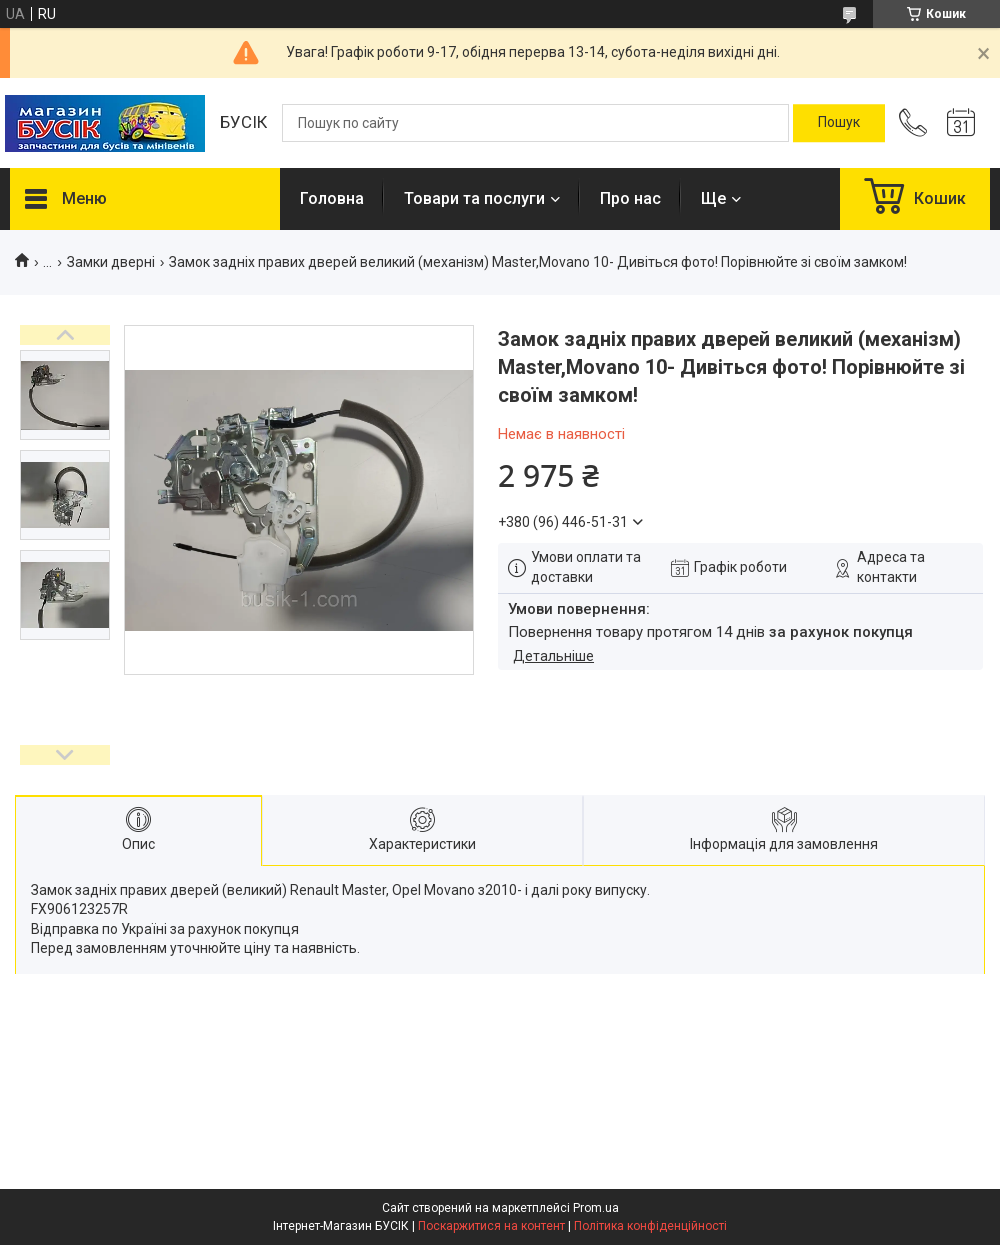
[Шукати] (839, 123)
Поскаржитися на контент (491, 1226)
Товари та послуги (474, 198)
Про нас (630, 198)
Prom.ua (596, 1208)
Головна (332, 198)
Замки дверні (111, 262)
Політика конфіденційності (650, 1226)
